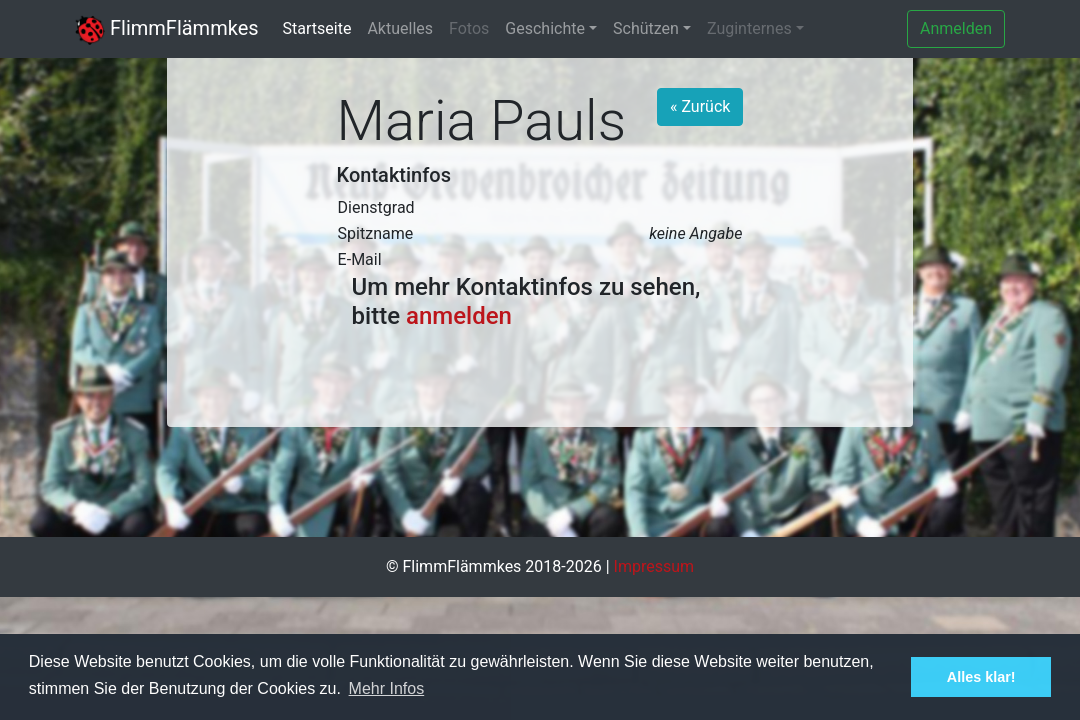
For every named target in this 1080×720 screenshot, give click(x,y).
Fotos (469, 28)
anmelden (459, 316)
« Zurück (700, 106)
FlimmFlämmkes (167, 28)
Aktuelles (400, 28)
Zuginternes (749, 28)
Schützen (646, 28)
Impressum (654, 566)
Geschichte (545, 28)
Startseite (317, 28)
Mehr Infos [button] (387, 688)
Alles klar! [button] (981, 677)
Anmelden (956, 28)
